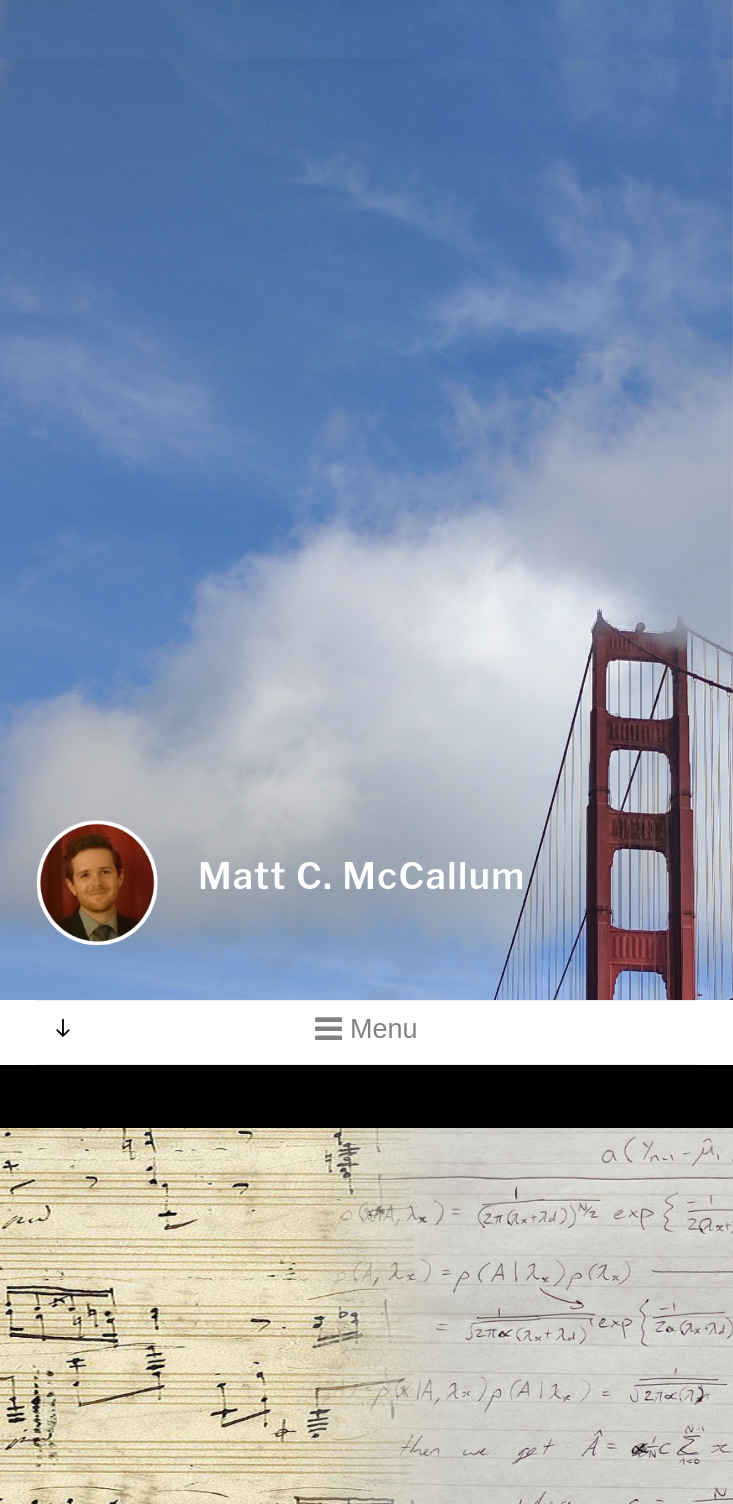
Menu (366, 1022)
